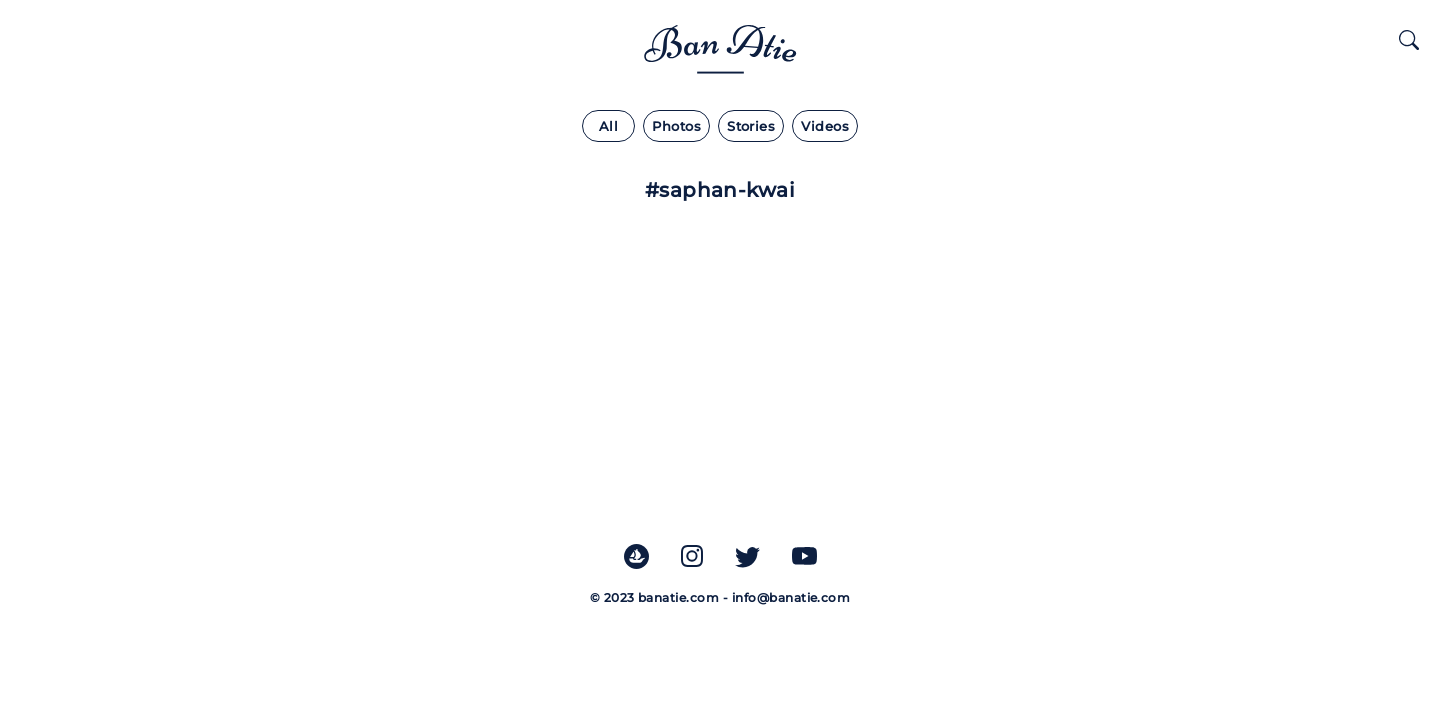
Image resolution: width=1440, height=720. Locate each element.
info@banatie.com (791, 597)
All (608, 126)
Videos (825, 126)
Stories (751, 126)
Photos (676, 126)
